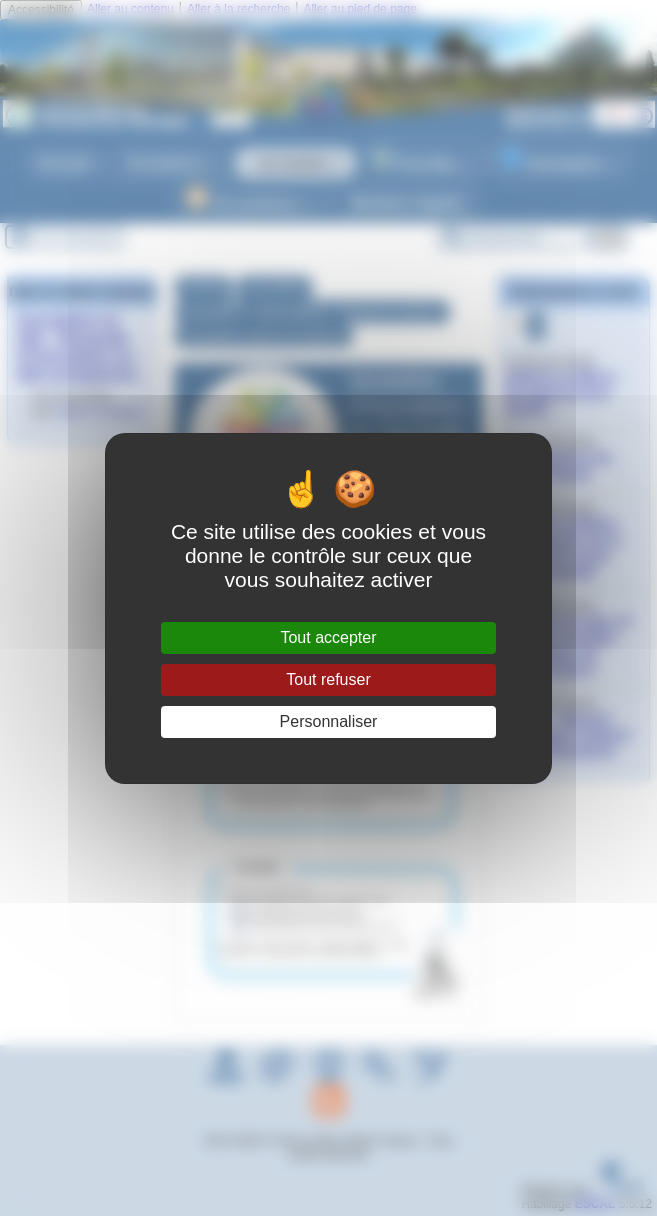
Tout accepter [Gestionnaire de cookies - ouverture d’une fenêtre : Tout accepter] (328, 637)
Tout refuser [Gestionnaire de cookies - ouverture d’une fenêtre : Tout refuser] (328, 679)
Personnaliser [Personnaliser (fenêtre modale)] (329, 721)
